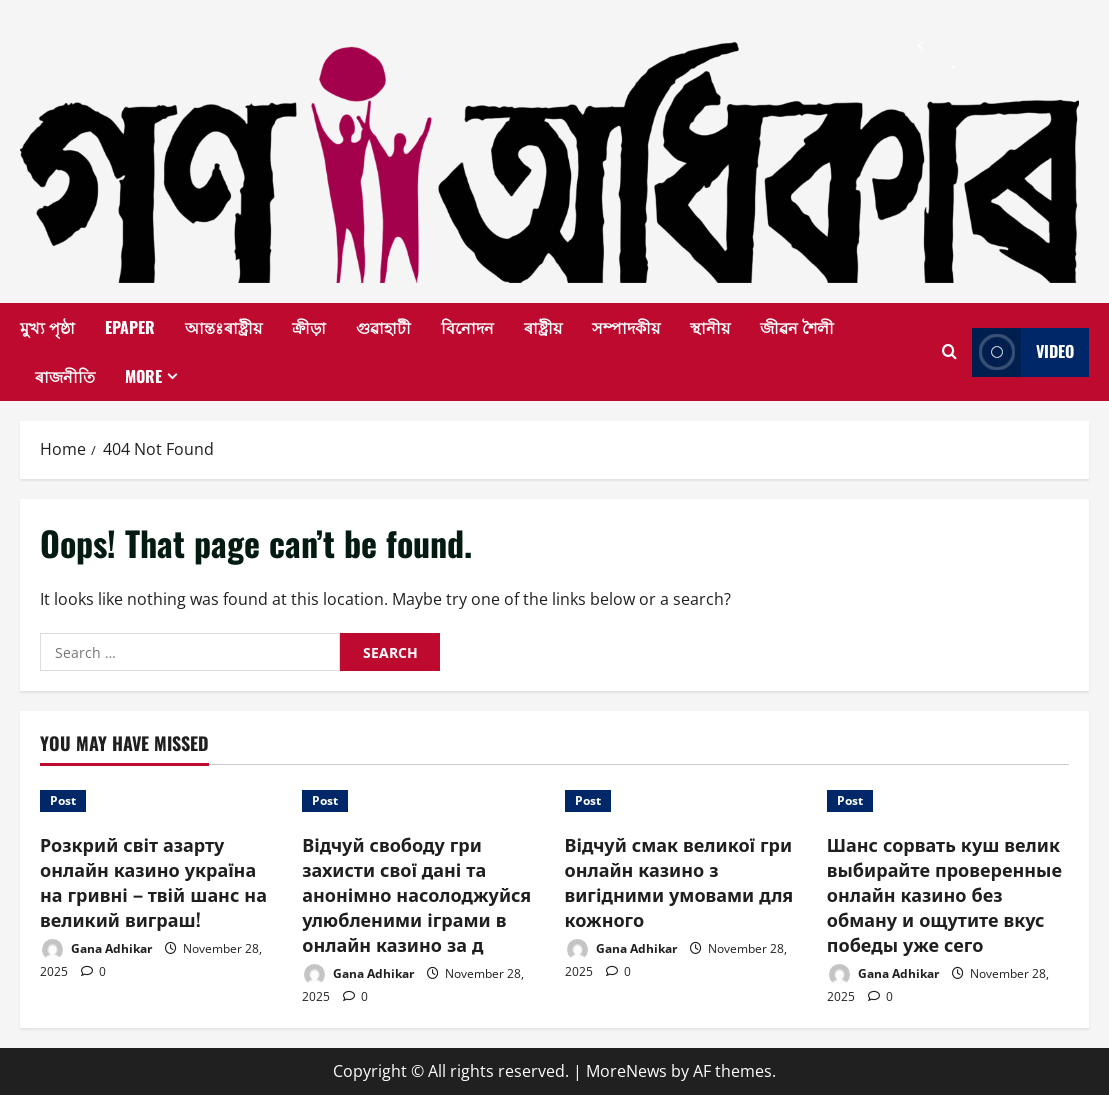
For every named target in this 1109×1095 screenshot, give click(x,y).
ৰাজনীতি (65, 376)
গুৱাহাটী (383, 327)
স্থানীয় (710, 327)
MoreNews (626, 1071)
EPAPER (130, 327)
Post (63, 800)
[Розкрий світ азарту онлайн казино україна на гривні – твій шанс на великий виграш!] (161, 801)
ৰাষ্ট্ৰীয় (543, 327)
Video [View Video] (1023, 352)
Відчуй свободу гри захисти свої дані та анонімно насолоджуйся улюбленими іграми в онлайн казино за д (416, 894)
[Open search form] (949, 352)
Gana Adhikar (96, 949)
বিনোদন (467, 327)
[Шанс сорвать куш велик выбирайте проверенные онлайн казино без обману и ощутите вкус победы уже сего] (948, 801)
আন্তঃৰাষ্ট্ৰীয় (223, 327)
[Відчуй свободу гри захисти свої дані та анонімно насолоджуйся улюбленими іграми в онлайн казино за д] (423, 801)
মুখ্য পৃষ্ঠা (47, 327)
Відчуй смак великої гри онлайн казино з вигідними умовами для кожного (679, 882)
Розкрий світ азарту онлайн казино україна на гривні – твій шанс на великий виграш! (153, 882)
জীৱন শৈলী (797, 327)
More (143, 376)
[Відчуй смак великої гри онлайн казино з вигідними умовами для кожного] (686, 801)
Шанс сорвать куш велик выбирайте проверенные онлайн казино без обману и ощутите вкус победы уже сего (944, 894)
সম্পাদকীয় (626, 327)
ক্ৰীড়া (309, 327)
